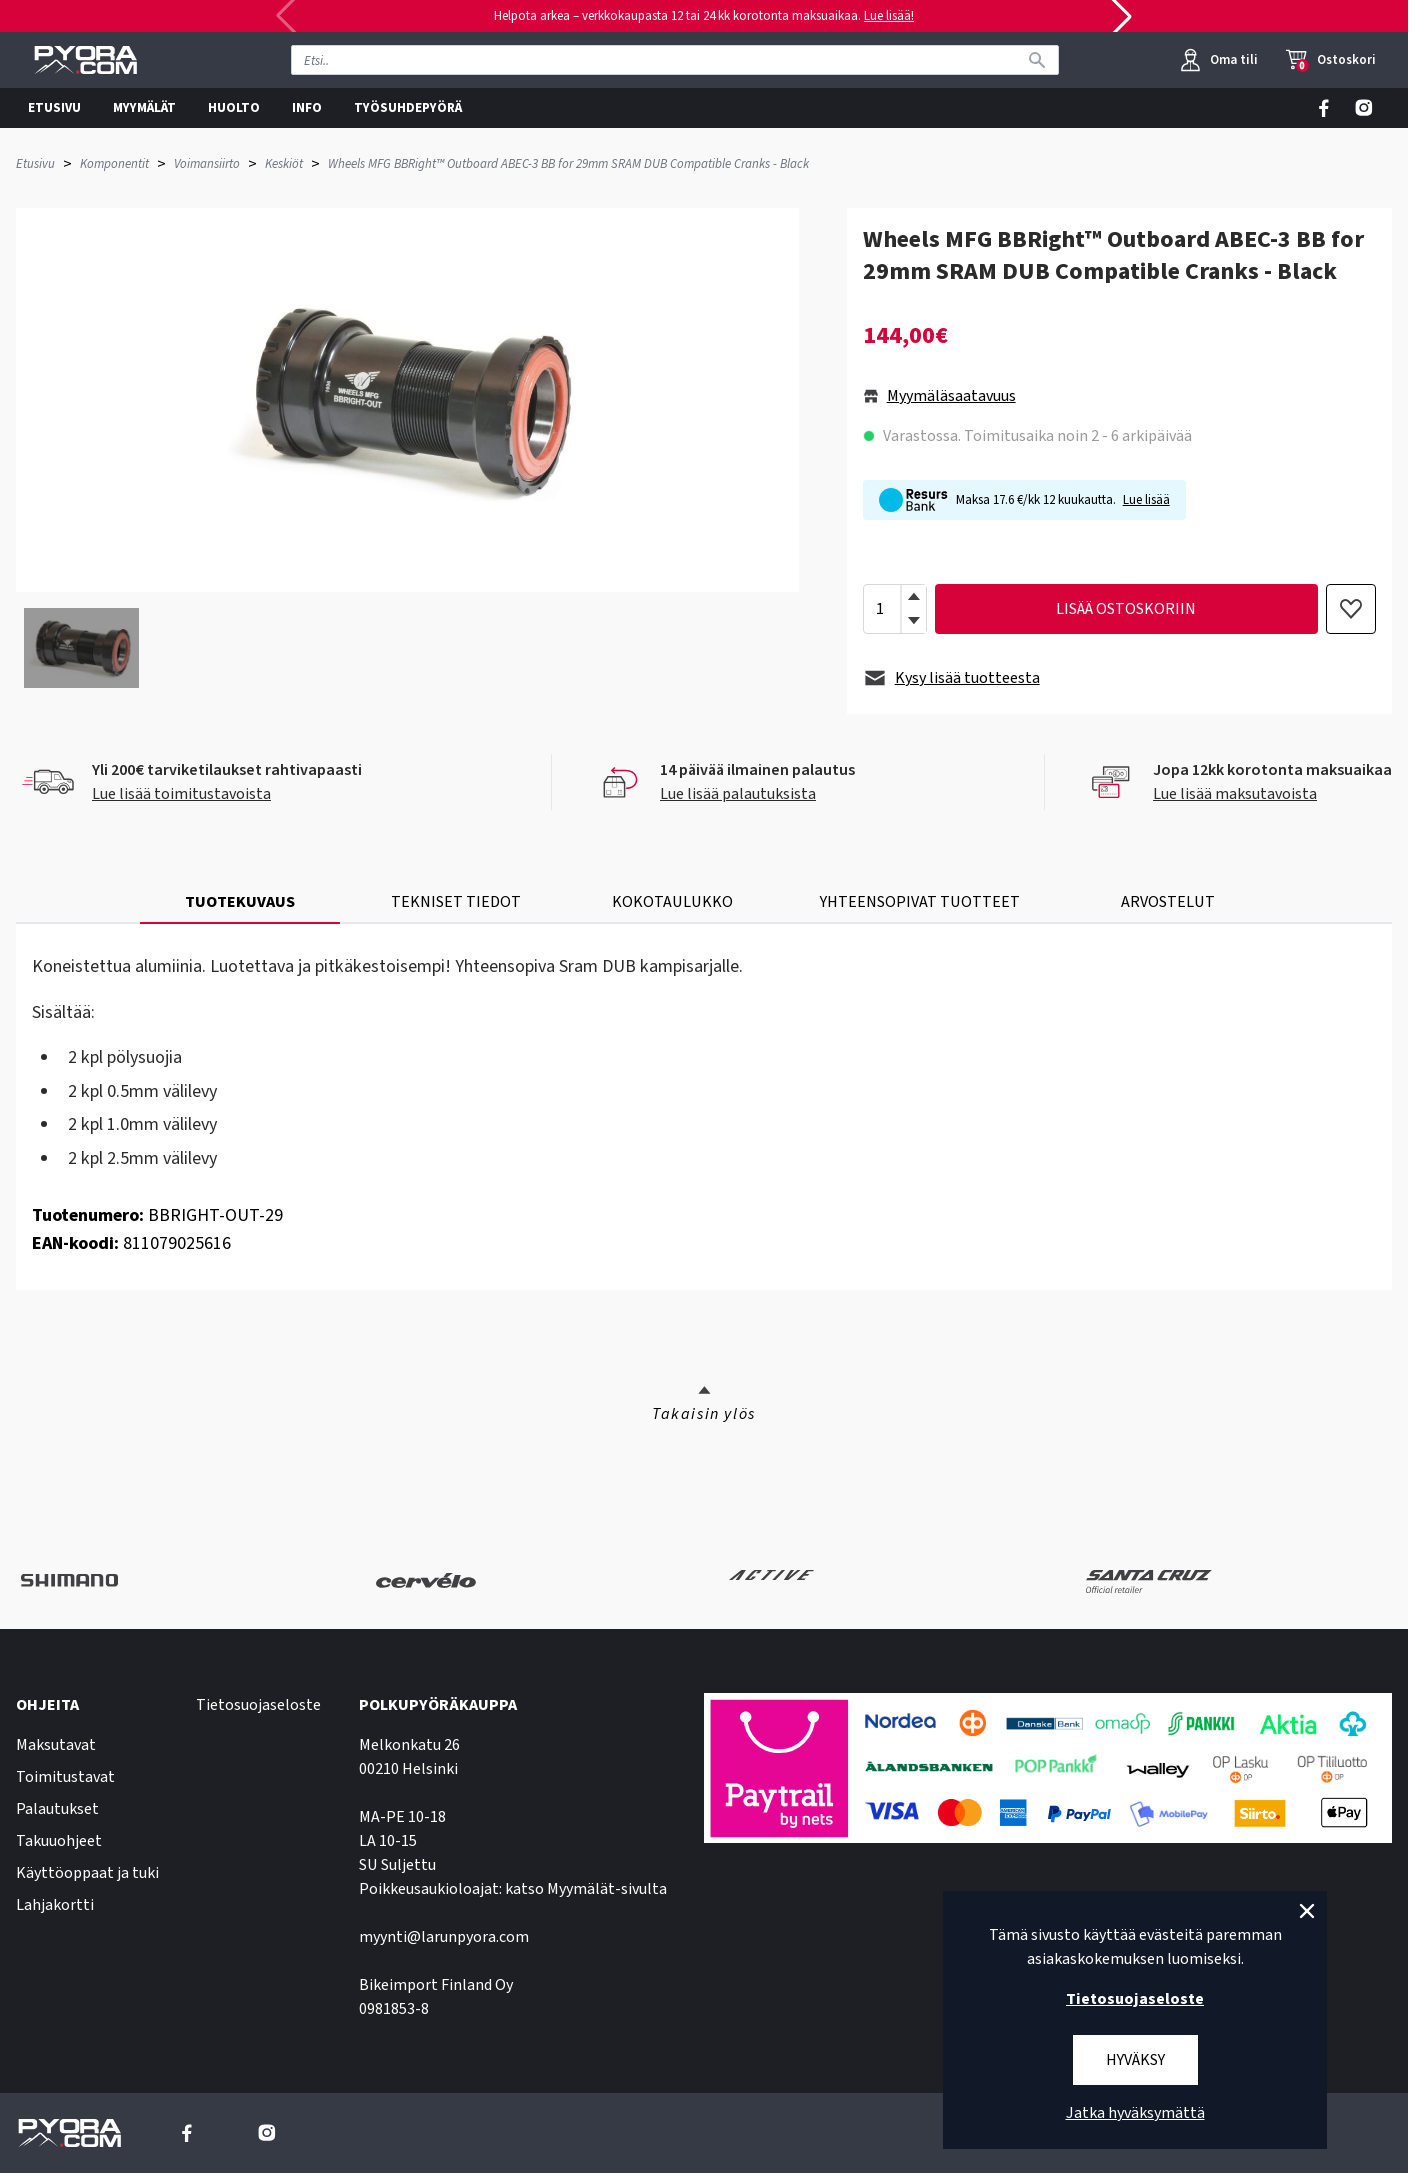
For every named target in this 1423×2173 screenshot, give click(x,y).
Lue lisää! (889, 16)
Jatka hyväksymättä (1135, 2113)
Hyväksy (1135, 2060)
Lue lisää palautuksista (738, 794)
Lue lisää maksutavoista (1235, 794)
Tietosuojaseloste (258, 1705)
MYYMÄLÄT (144, 108)
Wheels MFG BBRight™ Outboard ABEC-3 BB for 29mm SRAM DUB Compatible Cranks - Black (568, 164)
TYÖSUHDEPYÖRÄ (408, 108)
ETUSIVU (54, 108)
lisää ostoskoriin (1126, 609)
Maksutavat (56, 1745)
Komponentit (114, 164)
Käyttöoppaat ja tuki (87, 1873)
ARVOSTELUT (1168, 902)
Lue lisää (1146, 500)
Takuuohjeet (59, 1841)
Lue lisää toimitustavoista (181, 794)
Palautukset (57, 1809)
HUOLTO (234, 108)
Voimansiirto (207, 164)
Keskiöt (284, 164)
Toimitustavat (65, 1777)
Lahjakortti (55, 1905)
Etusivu (35, 164)
